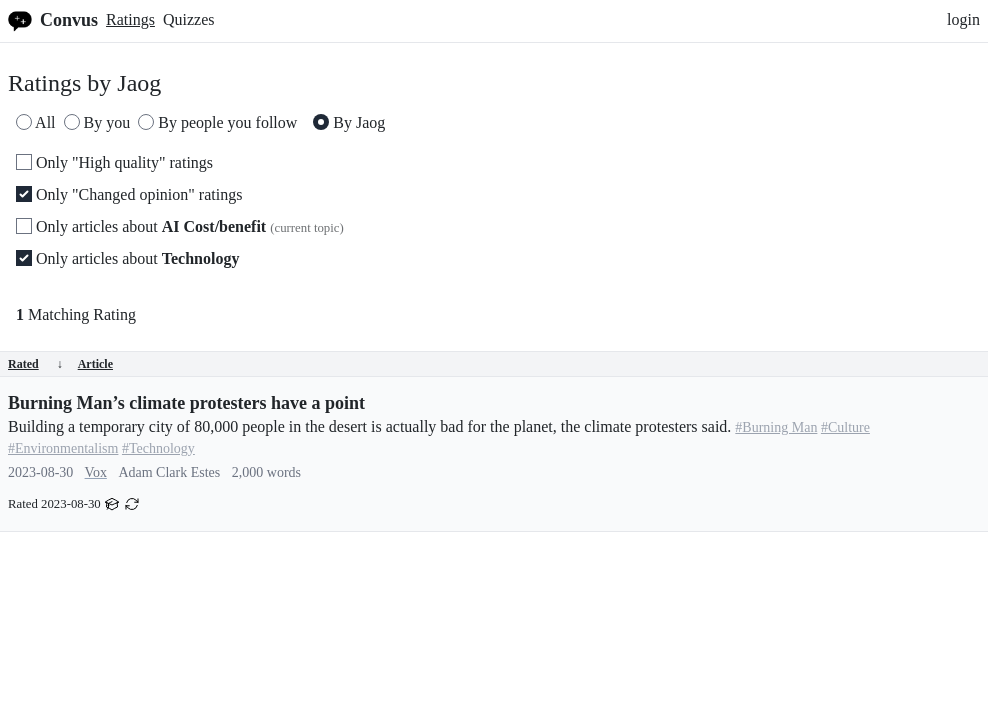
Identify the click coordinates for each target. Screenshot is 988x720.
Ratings (130, 19)
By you (97, 122)
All (36, 122)
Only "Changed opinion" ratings (129, 194)
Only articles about (180, 226)
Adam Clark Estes (169, 472)
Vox (96, 472)
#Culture (845, 427)
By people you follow (217, 122)
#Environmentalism (63, 448)
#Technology (158, 448)
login (963, 19)
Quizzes (189, 19)
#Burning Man (776, 427)
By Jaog (349, 122)
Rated (35, 364)
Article (95, 364)
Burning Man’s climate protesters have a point (186, 403)
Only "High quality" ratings (114, 162)
